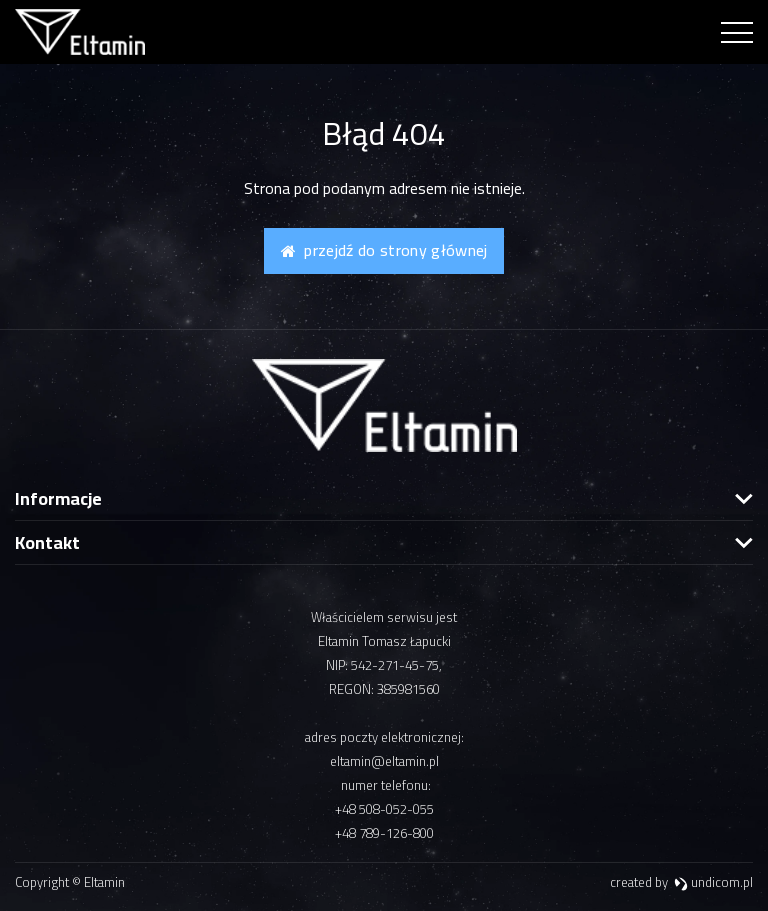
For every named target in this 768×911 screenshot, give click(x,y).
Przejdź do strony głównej (384, 250)
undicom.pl (713, 882)
